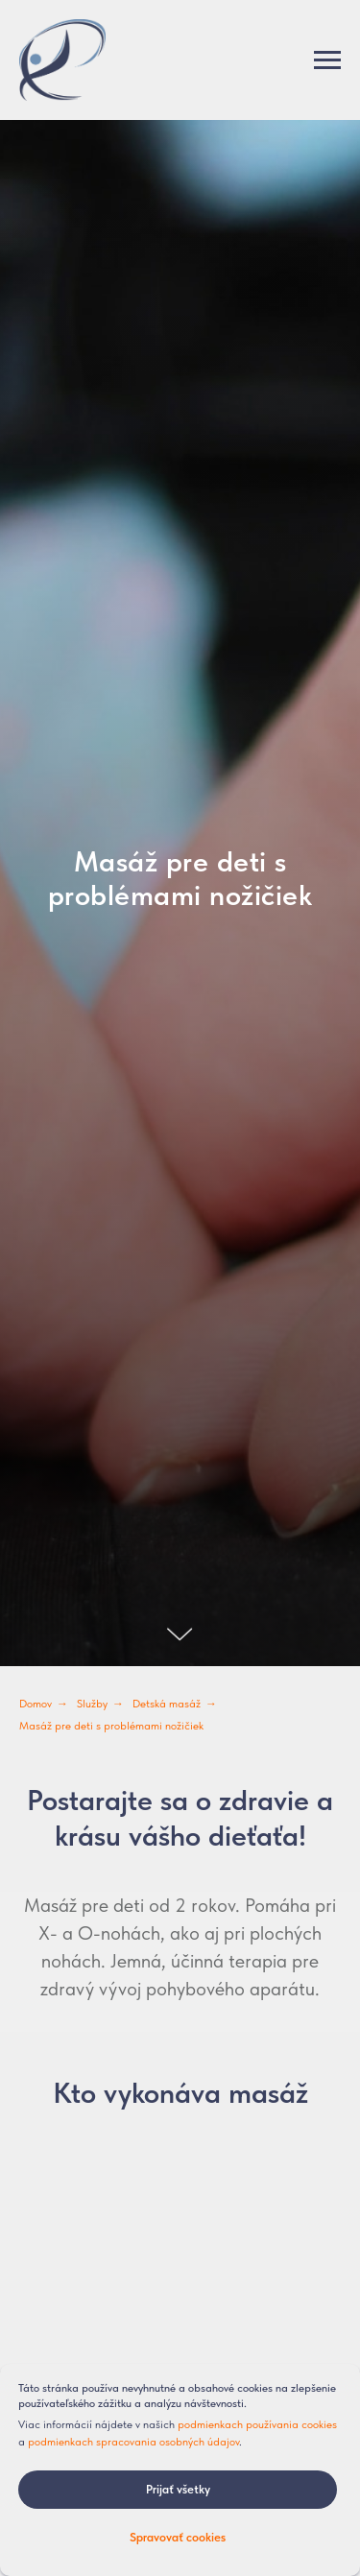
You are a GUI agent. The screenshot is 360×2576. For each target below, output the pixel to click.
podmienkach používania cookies (257, 2424)
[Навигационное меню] (327, 60)
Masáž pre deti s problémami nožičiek (111, 1725)
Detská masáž (166, 1703)
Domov (35, 1703)
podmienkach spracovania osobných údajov (133, 2441)
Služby (92, 1703)
